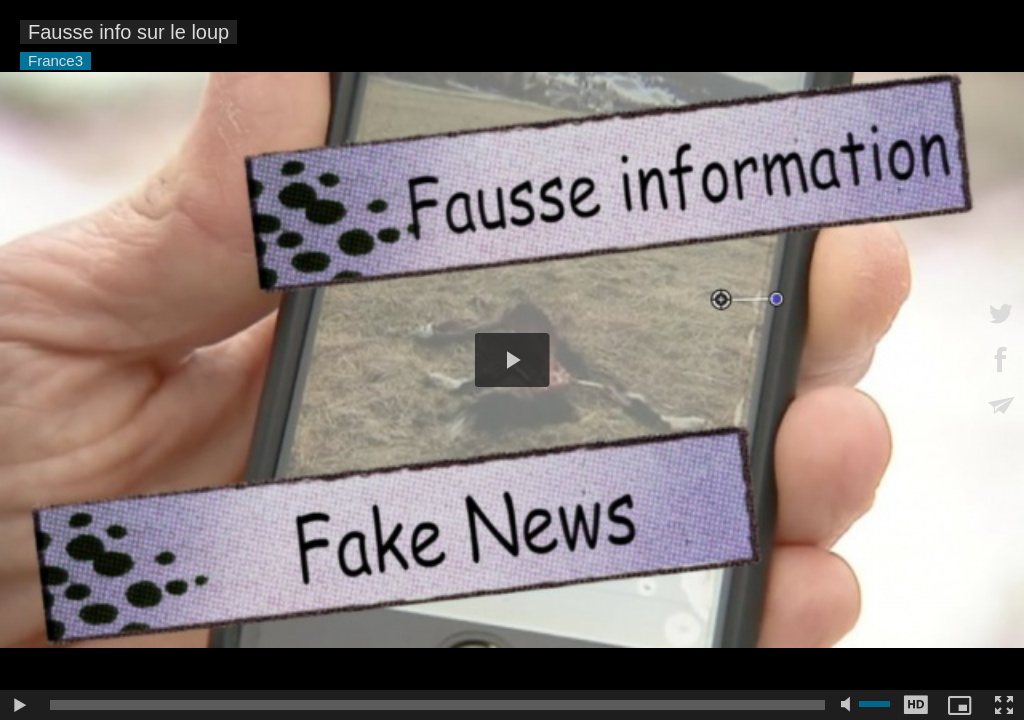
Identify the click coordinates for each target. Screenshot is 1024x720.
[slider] (437, 705)
